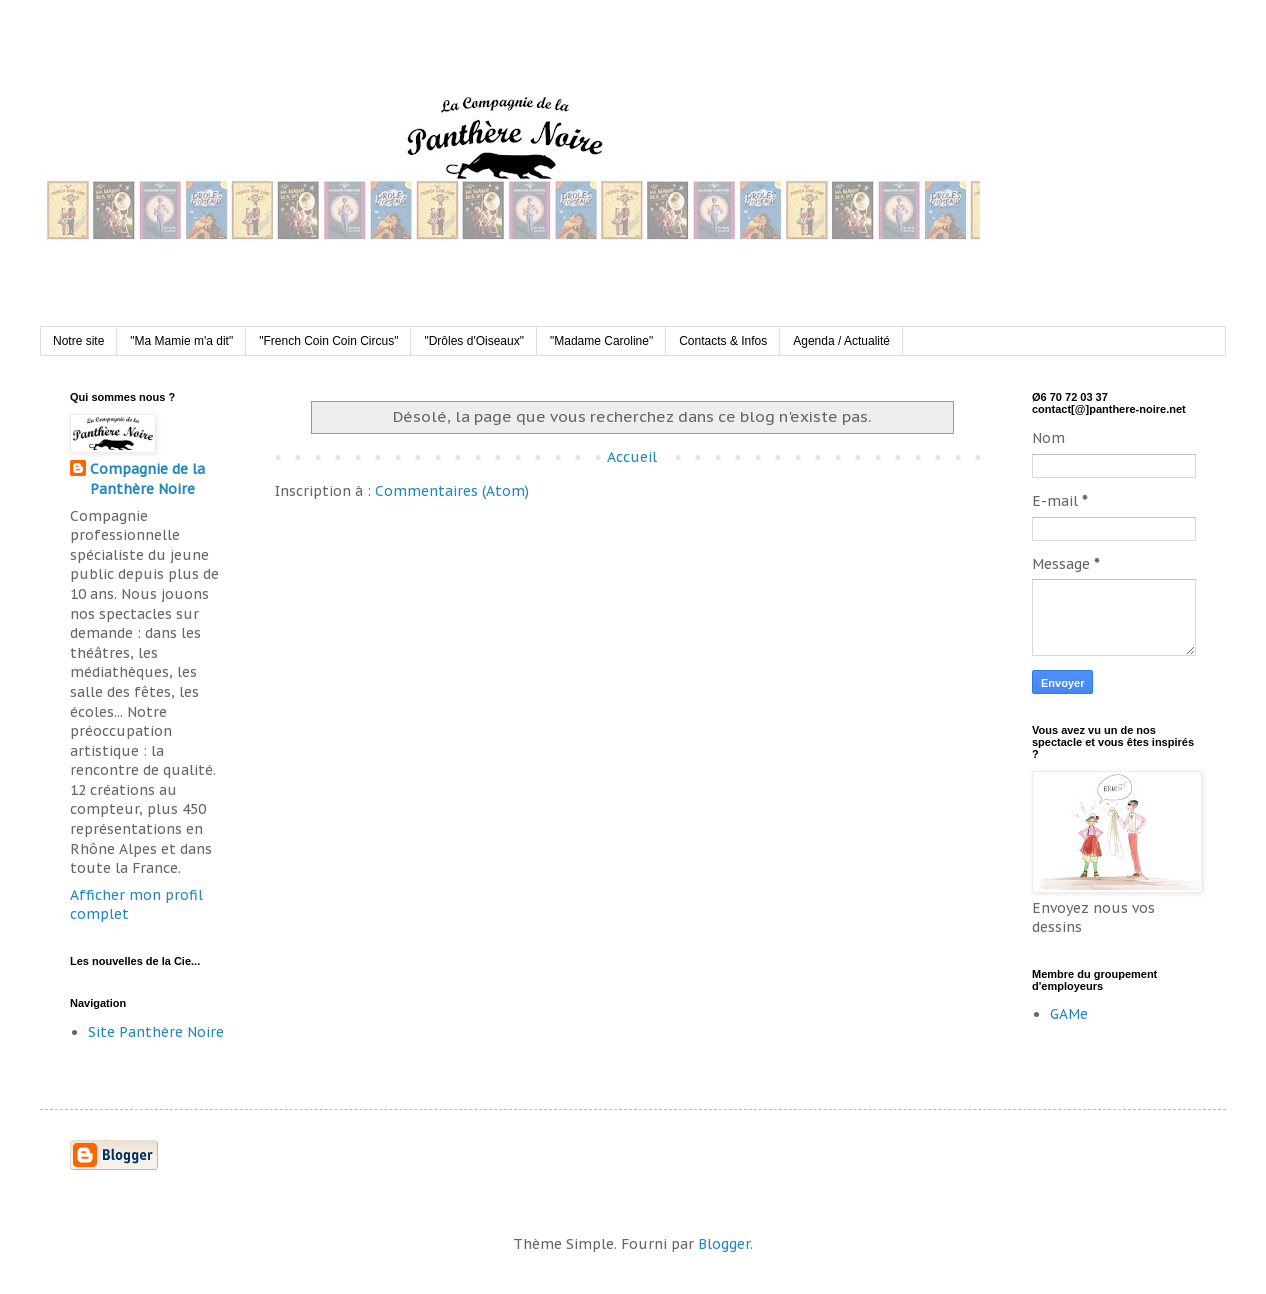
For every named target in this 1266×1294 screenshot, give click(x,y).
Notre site (78, 341)
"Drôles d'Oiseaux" (474, 341)
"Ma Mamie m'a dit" (181, 341)
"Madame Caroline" (601, 341)
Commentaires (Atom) (452, 491)
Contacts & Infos (723, 341)
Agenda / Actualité (841, 341)
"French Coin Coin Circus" (328, 341)
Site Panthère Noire (156, 1032)
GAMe (1069, 1014)
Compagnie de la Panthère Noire (147, 479)
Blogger (724, 1244)
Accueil (632, 457)
